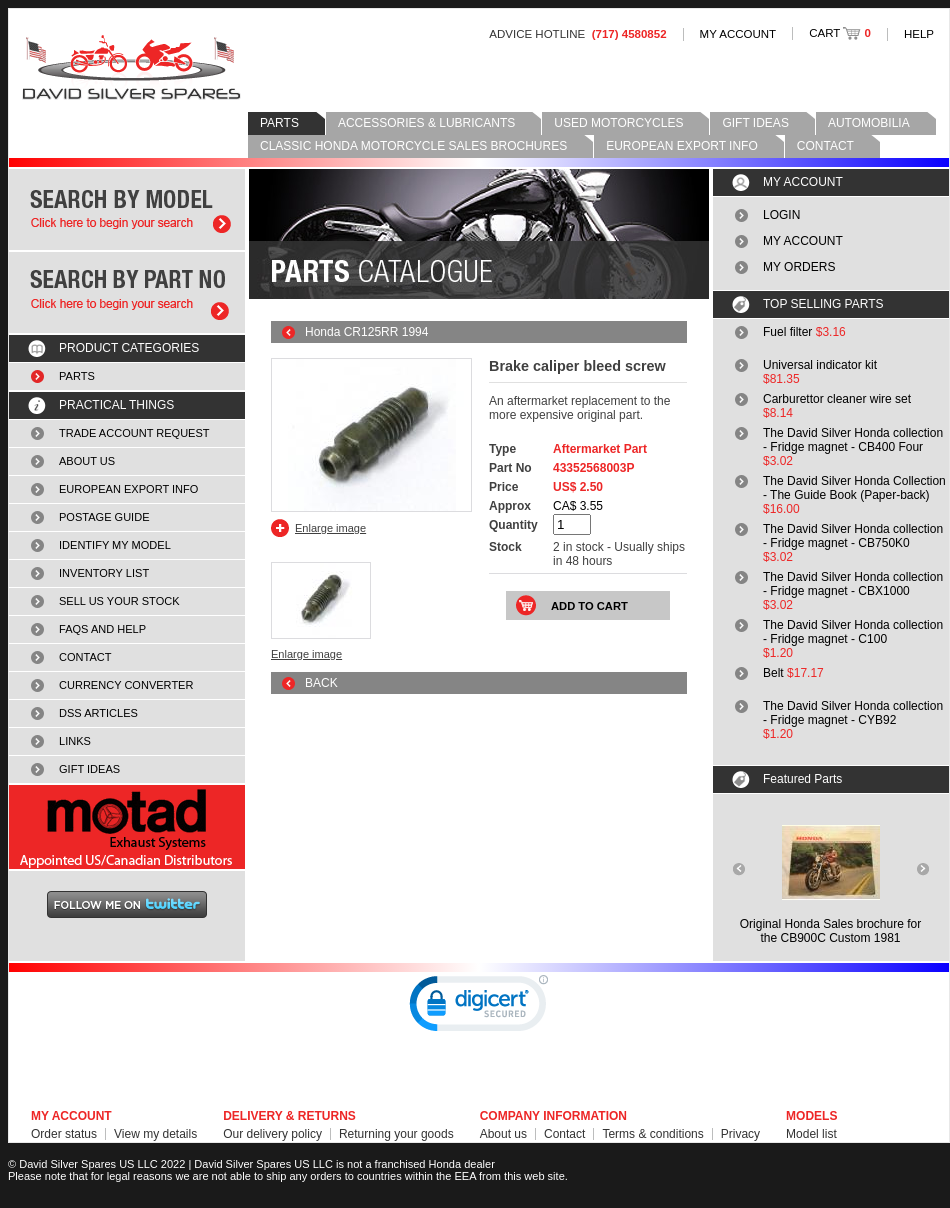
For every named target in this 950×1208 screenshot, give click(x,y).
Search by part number (127, 292)
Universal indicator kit (820, 365)
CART (840, 33)
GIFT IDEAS (755, 123)
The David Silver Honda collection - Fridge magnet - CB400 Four (853, 440)
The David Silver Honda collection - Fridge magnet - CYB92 (853, 713)
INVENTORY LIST (104, 573)
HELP (919, 34)
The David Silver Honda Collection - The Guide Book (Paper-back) (854, 488)
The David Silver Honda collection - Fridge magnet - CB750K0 (853, 536)
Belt (773, 673)
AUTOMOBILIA (869, 123)
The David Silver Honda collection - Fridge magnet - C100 (853, 632)
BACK (321, 683)
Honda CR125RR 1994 (366, 332)
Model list (811, 1134)
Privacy (740, 1134)
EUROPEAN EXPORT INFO (682, 146)
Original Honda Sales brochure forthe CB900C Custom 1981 (830, 931)
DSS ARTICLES (98, 713)
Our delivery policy (272, 1134)
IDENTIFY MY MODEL (115, 545)
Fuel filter (787, 332)
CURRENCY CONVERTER (126, 685)
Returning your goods (396, 1134)
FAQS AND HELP (102, 629)
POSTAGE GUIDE (104, 517)
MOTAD (127, 827)
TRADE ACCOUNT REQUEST (134, 433)
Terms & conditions (652, 1134)
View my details (155, 1134)
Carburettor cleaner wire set (837, 399)
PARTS (279, 123)
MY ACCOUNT (738, 34)
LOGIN (781, 215)
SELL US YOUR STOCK (119, 601)
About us (503, 1134)
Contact (564, 1134)
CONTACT (825, 146)
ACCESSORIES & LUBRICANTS (426, 123)
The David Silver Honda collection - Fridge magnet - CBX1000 (853, 584)
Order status (64, 1134)
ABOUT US (87, 461)
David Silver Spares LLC (131, 67)
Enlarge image (330, 528)
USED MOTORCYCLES (618, 123)
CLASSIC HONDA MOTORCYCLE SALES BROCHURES (413, 146)
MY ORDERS (799, 267)
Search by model (127, 209)
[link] (479, 1008)
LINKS (75, 741)
